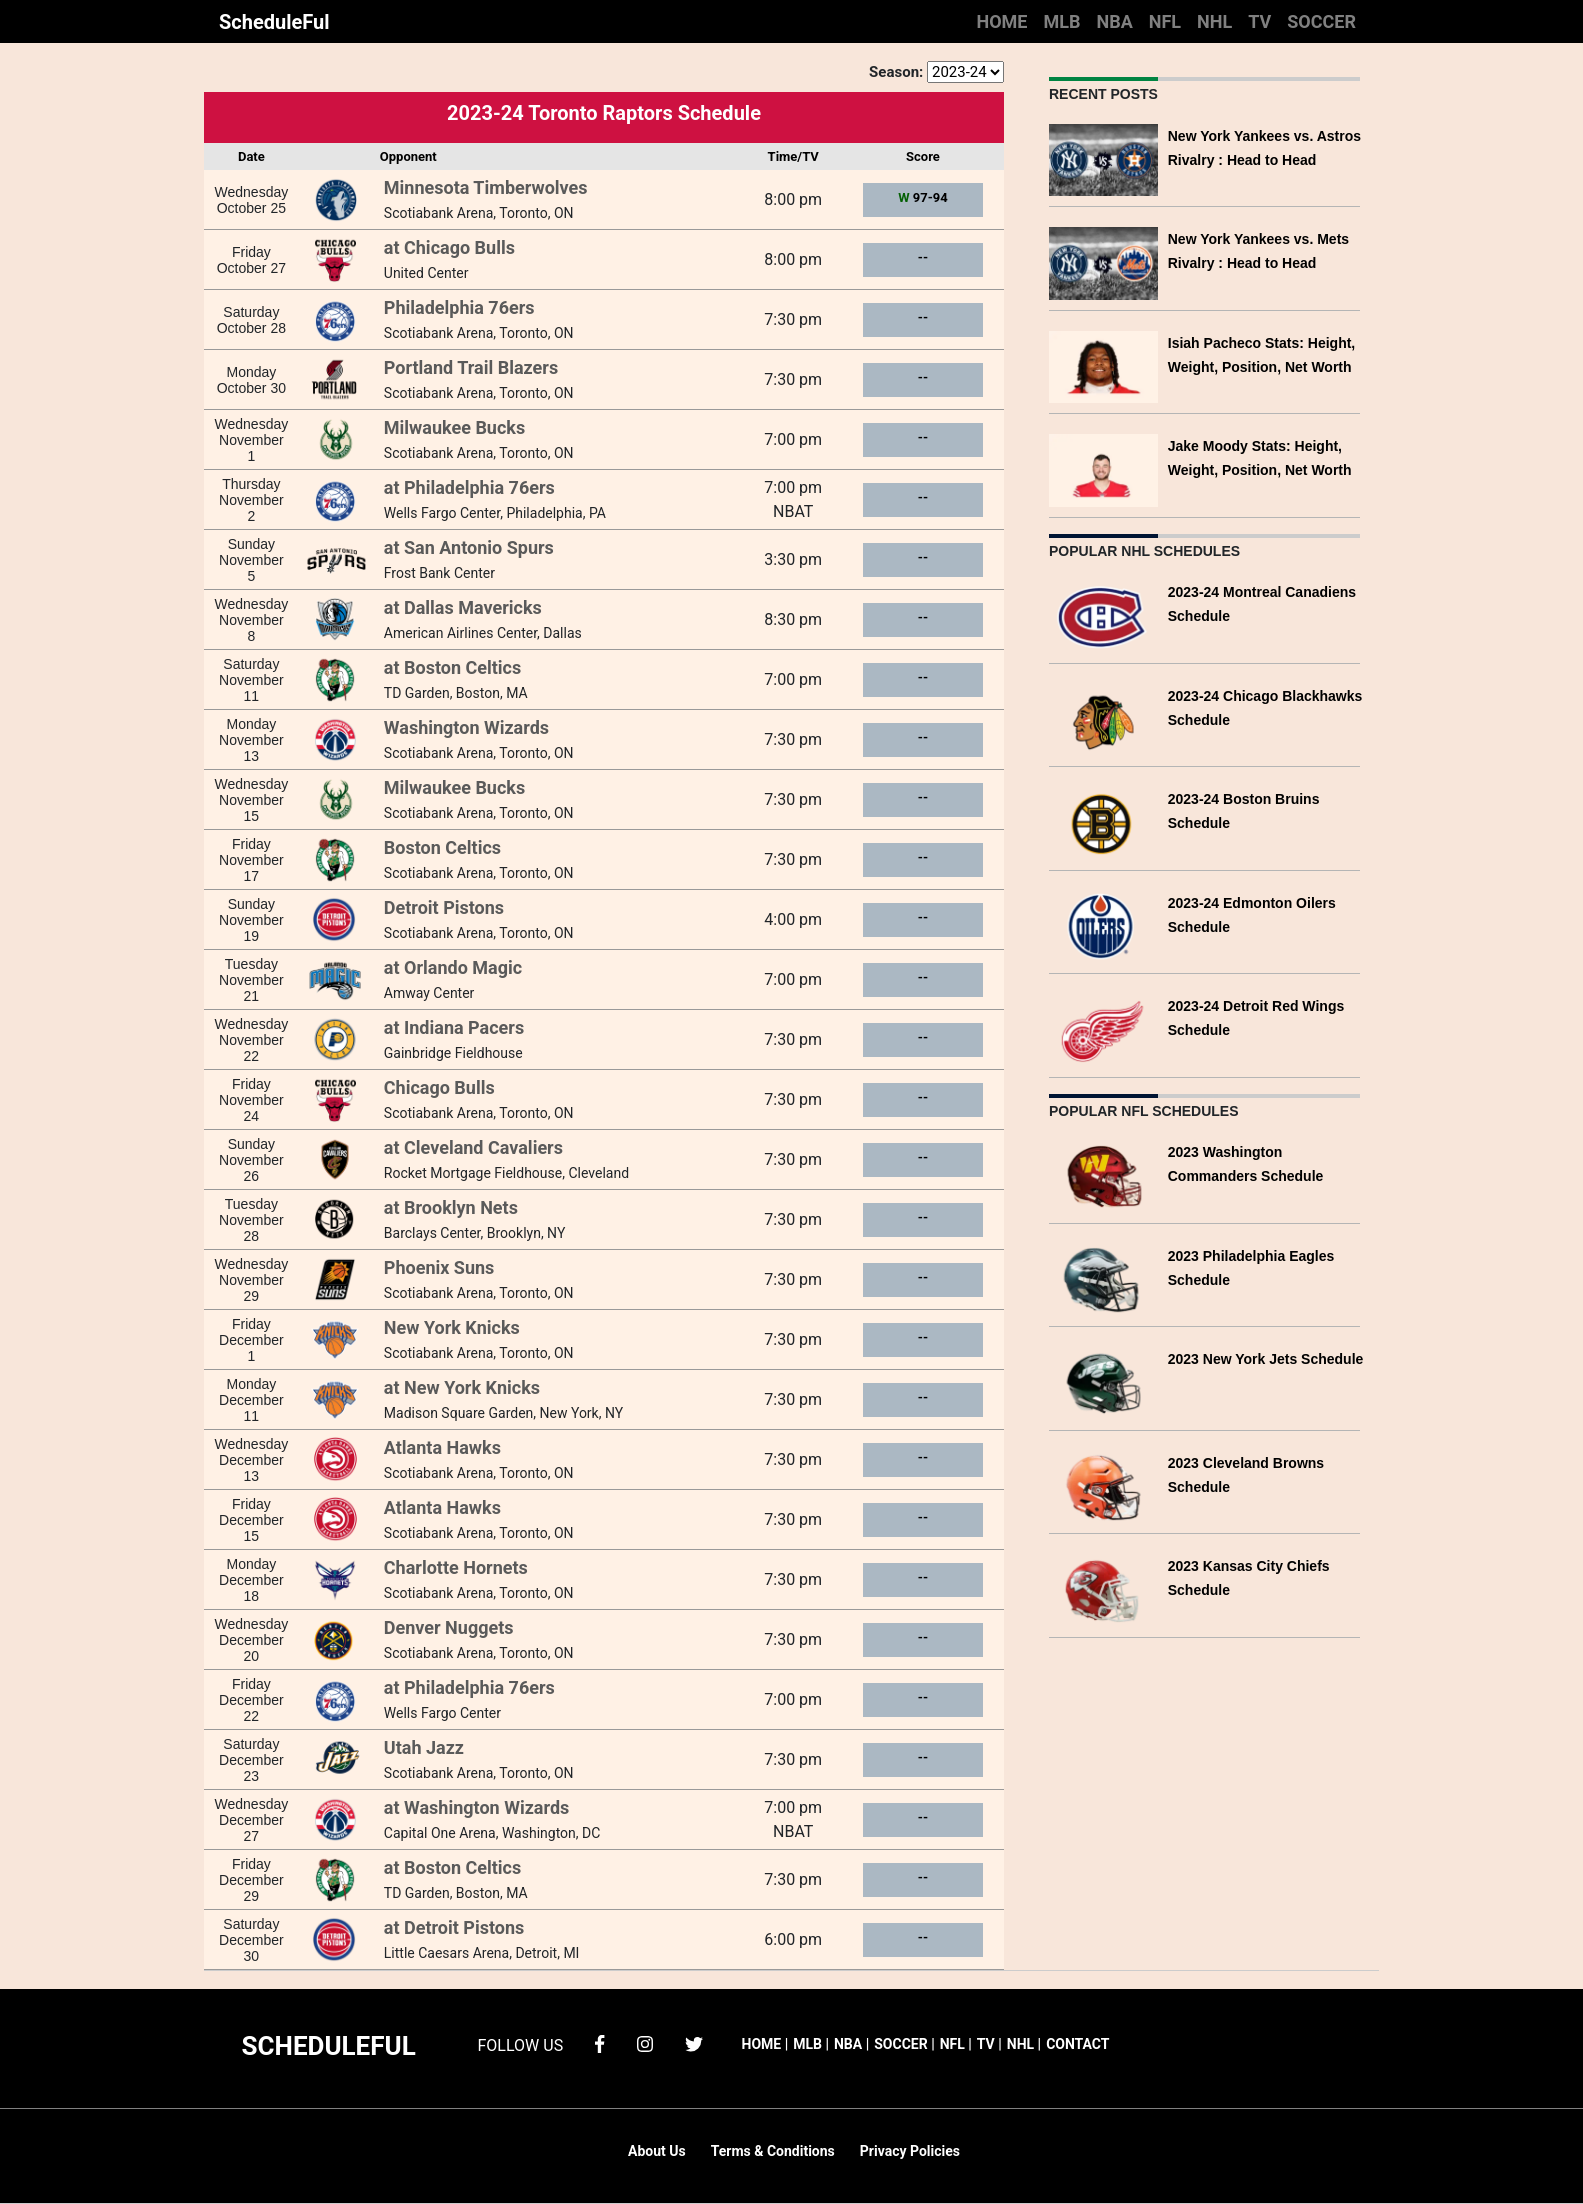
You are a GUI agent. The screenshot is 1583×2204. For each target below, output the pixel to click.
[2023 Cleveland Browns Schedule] (1103, 1485)
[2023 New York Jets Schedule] (1103, 1381)
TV (1259, 21)
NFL (1165, 21)
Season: (896, 72)
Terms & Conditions (773, 2151)
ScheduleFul (274, 22)
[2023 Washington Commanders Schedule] (1103, 1174)
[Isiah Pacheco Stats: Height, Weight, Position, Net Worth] (1103, 365)
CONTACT (1077, 2044)
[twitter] (694, 2042)
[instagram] (645, 2042)
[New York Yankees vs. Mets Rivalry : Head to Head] (1103, 261)
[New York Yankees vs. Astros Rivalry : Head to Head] (1103, 158)
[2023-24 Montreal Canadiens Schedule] (1103, 614)
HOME (1001, 21)
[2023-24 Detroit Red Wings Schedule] (1103, 1028)
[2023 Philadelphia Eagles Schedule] (1103, 1278)
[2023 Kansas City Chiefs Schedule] (1103, 1588)
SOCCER (1321, 21)
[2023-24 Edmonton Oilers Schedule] (1103, 925)
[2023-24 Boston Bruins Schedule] (1103, 821)
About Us (657, 2151)
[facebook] (599, 2042)
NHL (1214, 21)
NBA (1114, 21)
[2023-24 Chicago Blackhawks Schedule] (1103, 718)
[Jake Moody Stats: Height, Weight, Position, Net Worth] (1103, 468)
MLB (1061, 21)
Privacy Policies (910, 2151)
